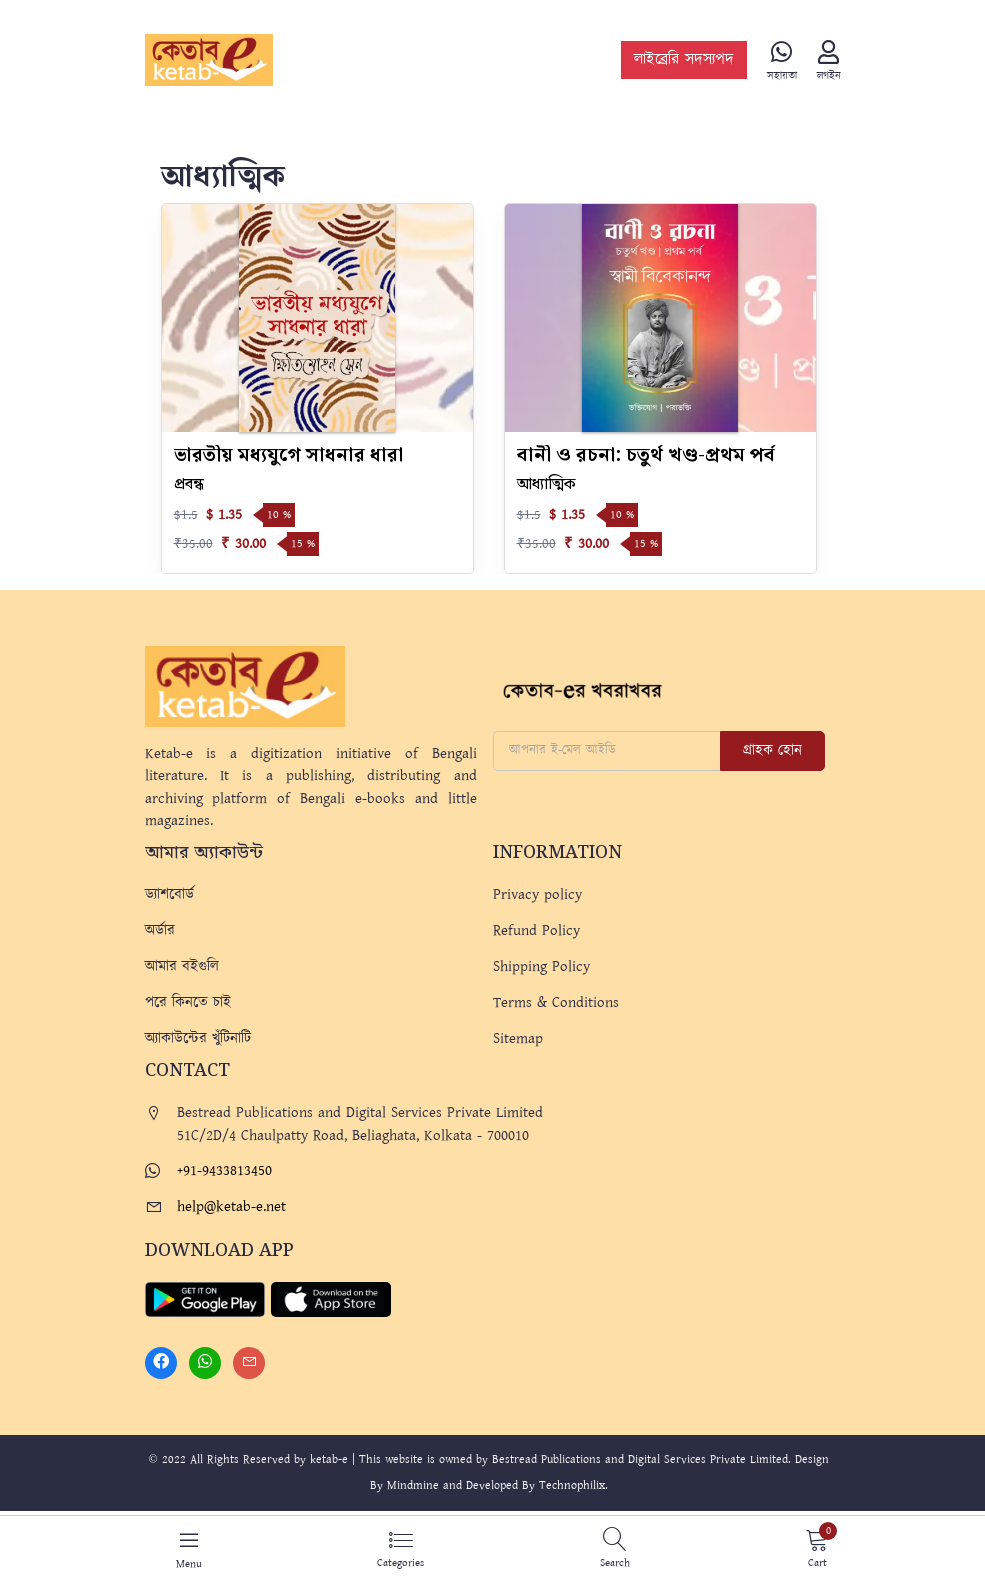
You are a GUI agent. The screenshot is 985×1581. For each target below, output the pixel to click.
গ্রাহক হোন (772, 750)
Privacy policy (537, 894)
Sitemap (518, 1038)
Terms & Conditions (556, 1002)
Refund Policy (536, 930)
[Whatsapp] (205, 1363)
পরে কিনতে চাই (188, 1002)
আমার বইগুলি (182, 966)
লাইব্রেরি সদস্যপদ (684, 60)
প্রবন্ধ (189, 485)
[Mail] (249, 1363)
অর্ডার (160, 930)
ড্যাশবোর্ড (169, 894)
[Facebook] (161, 1363)
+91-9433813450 (224, 1170)
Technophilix (572, 1485)
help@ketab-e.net (231, 1206)
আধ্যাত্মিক (546, 485)
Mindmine (413, 1485)
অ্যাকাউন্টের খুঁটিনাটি (198, 1038)
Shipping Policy (541, 966)
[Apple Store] (331, 1298)
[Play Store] (205, 1298)
